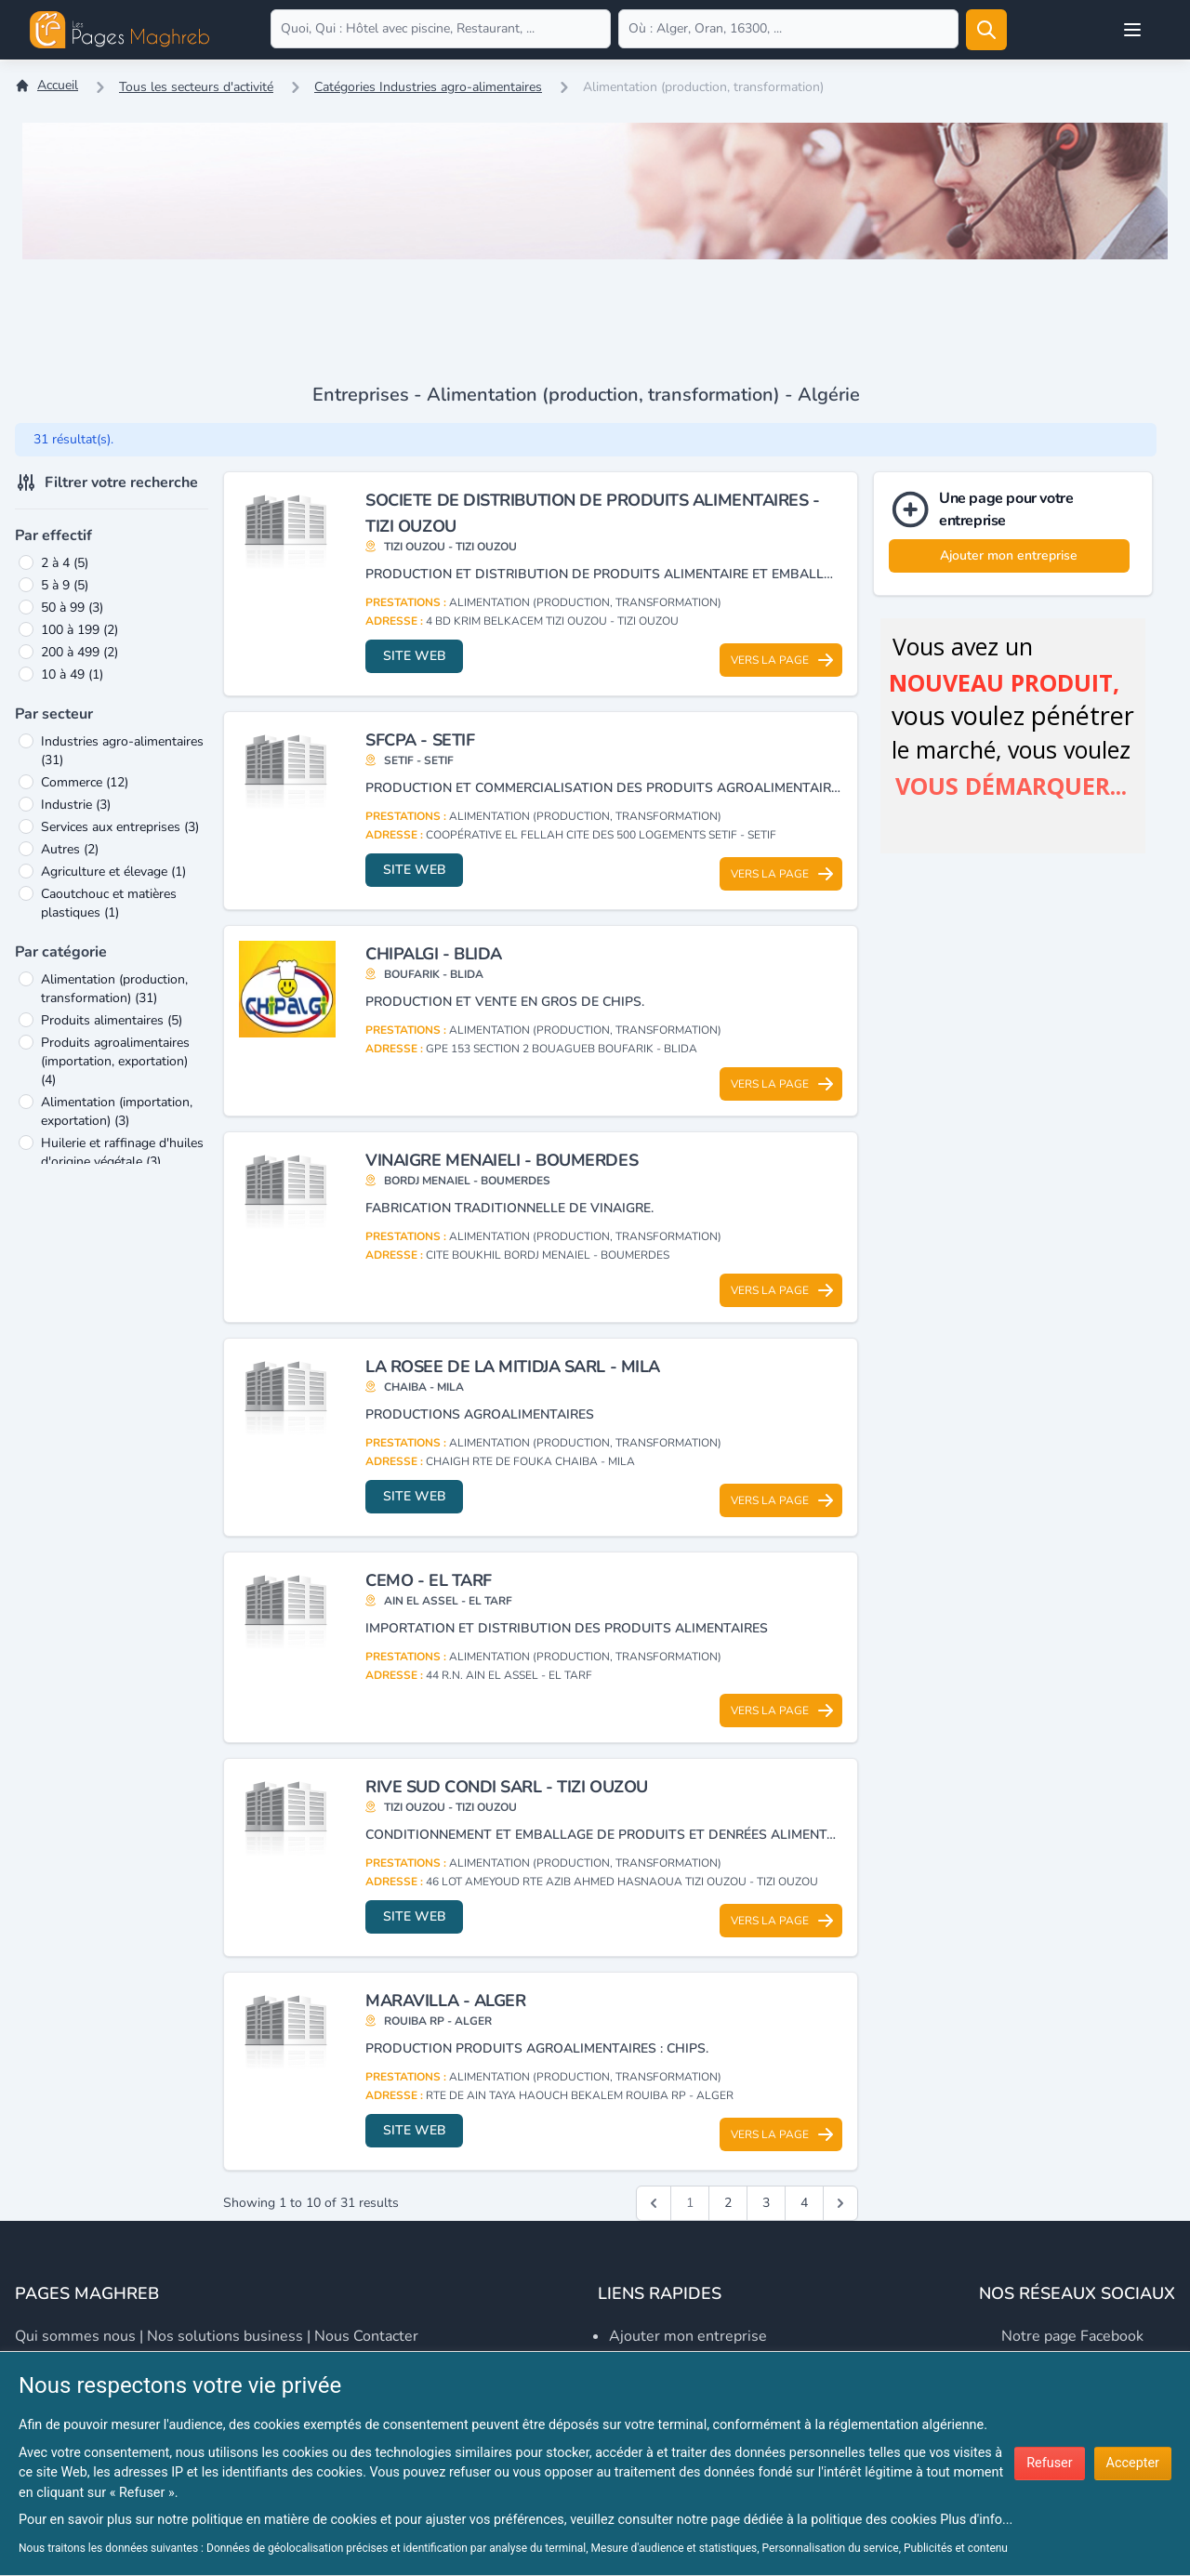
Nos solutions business (225, 2336)
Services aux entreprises (120, 827)
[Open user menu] (1132, 29)
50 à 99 (72, 607)
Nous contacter (366, 2336)
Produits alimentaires (111, 1020)
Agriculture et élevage (113, 871)
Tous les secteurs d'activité (196, 87)
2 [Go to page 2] (728, 2203)
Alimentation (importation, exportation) (116, 1111)
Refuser (1049, 2463)
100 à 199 (79, 630)
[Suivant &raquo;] (840, 2203)
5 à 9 (64, 585)
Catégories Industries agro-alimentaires (428, 87)
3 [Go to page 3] (766, 2203)
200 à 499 (79, 652)
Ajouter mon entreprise (1009, 555)
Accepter (1132, 2463)
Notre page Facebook (1072, 2336)
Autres (70, 849)
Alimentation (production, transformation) (114, 989)
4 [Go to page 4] (804, 2203)
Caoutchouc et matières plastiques (109, 903)
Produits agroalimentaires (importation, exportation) (115, 1061)
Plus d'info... (976, 2520)
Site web (414, 656)
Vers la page (783, 660)
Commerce (84, 782)
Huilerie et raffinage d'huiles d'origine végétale (122, 1152)
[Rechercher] (986, 29)
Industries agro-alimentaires (122, 751)
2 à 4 (64, 563)
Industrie (76, 804)
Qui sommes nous (75, 2336)
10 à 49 (72, 674)
